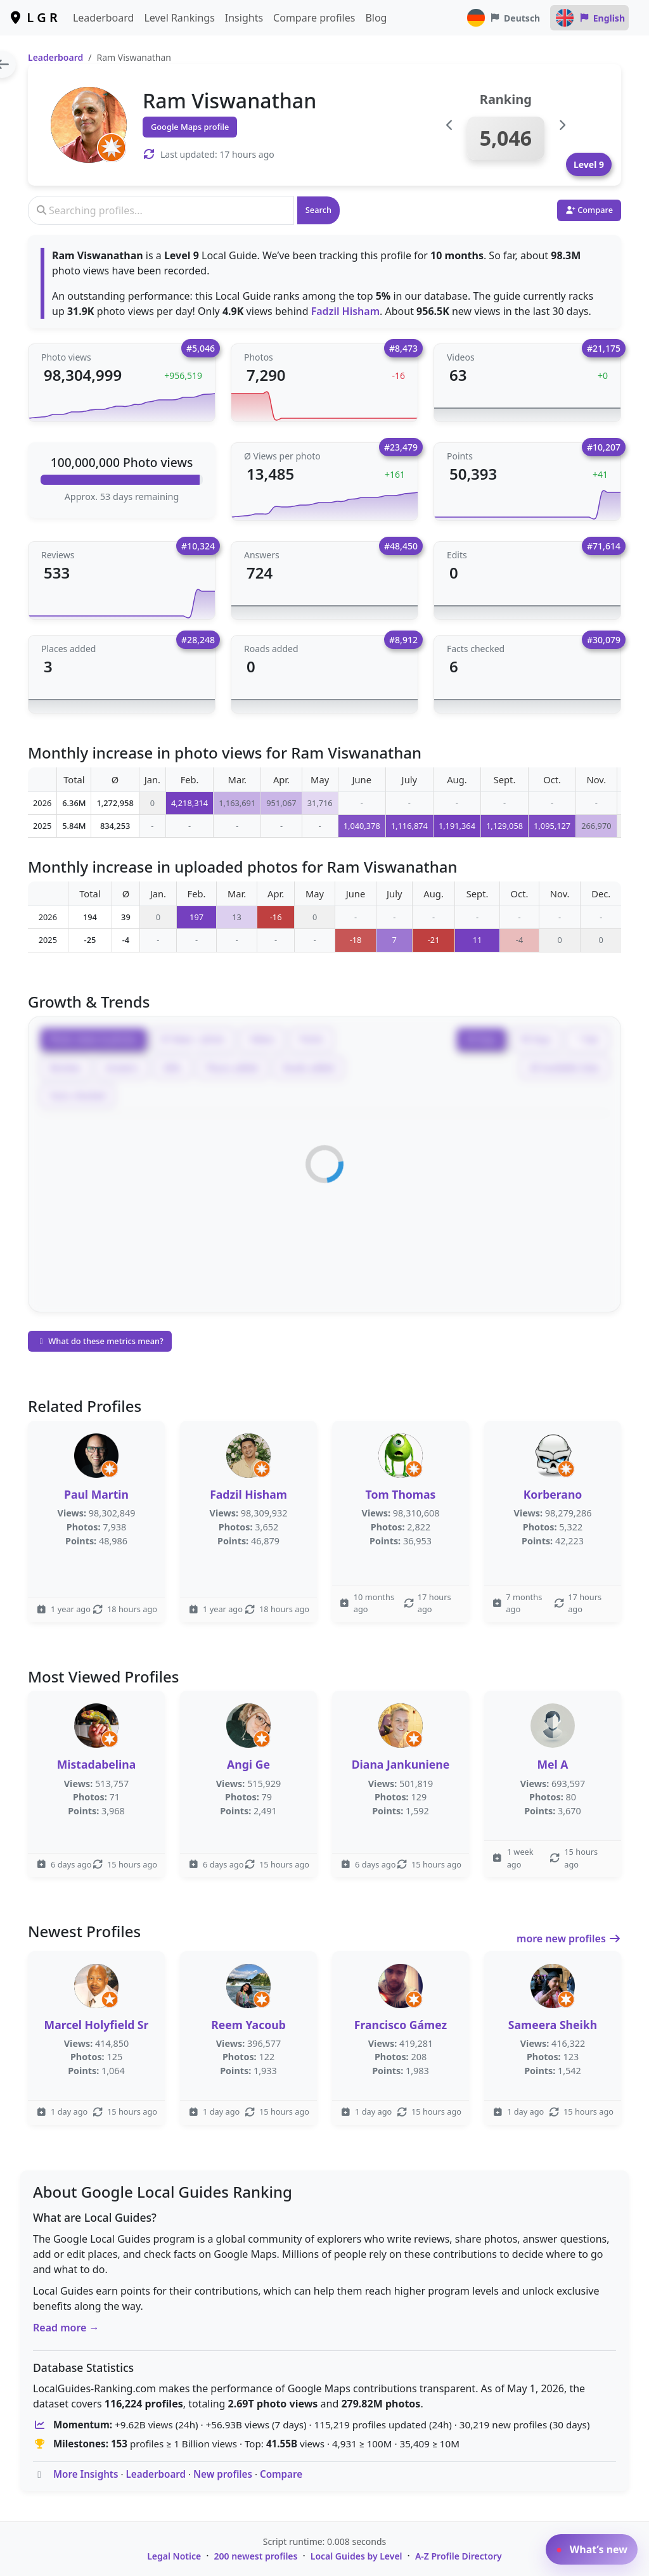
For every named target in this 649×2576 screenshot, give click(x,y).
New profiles (222, 2474)
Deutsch (503, 18)
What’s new (591, 2549)
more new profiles (569, 1938)
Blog (376, 18)
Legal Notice (174, 2556)
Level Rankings (179, 18)
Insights (244, 18)
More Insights (86, 2474)
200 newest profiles (256, 2556)
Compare (281, 2474)
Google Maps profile (190, 126)
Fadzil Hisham (345, 311)
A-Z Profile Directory (458, 2556)
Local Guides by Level (356, 2556)
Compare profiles (314, 18)
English (589, 18)
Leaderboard (103, 18)
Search (318, 209)
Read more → (66, 2328)
